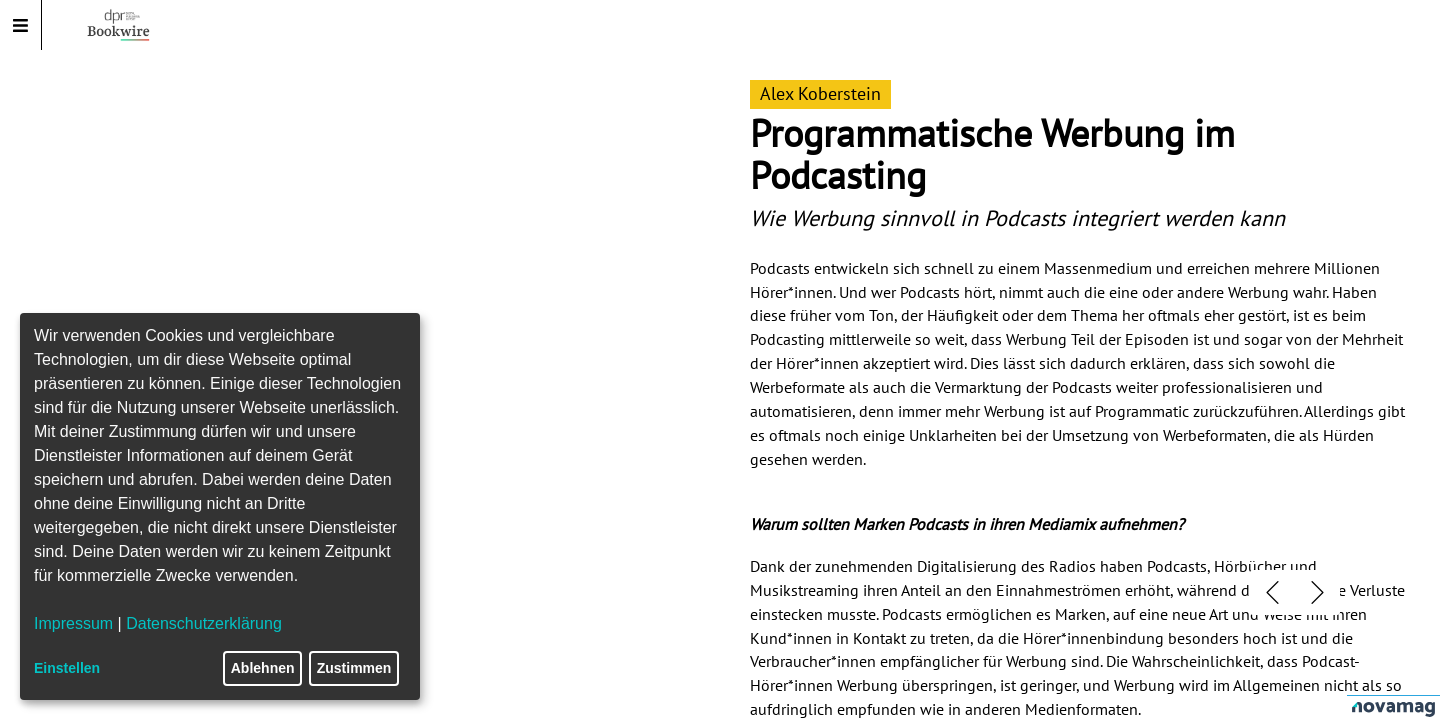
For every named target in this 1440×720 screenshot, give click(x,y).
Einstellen (67, 668)
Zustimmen (354, 668)
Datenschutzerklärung (204, 623)
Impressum (73, 623)
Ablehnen (263, 668)
